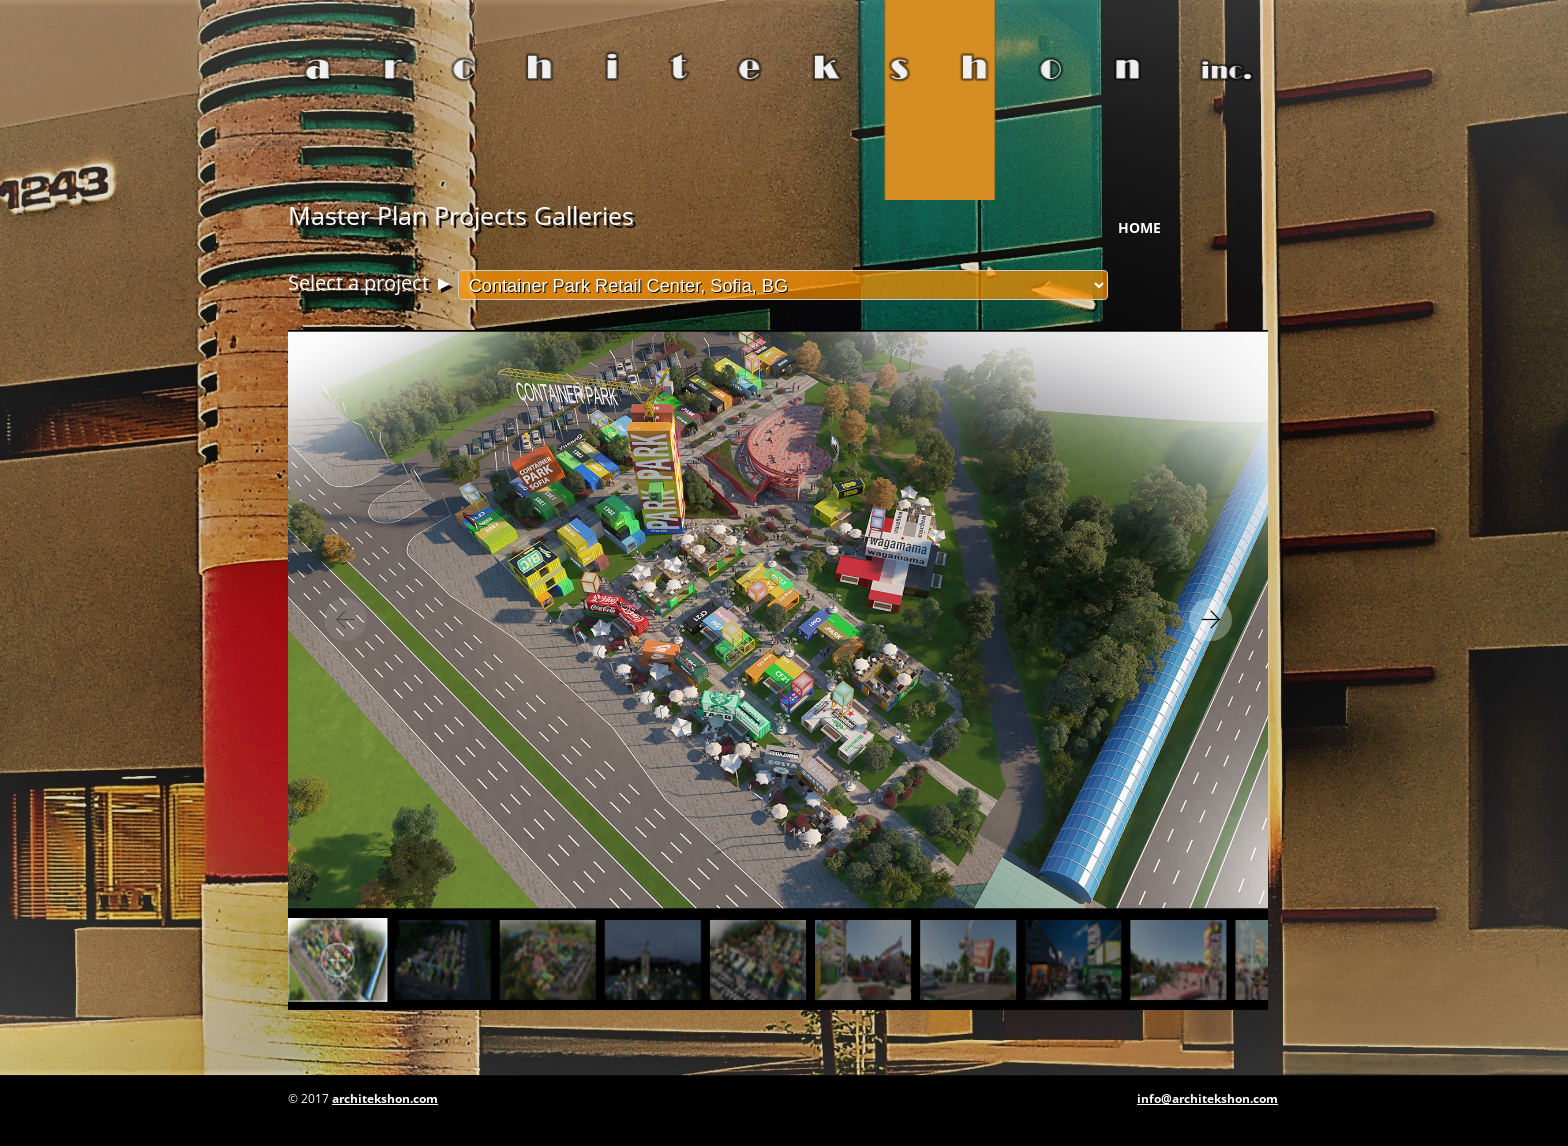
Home (1139, 227)
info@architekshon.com (1207, 1098)
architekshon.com (385, 1098)
